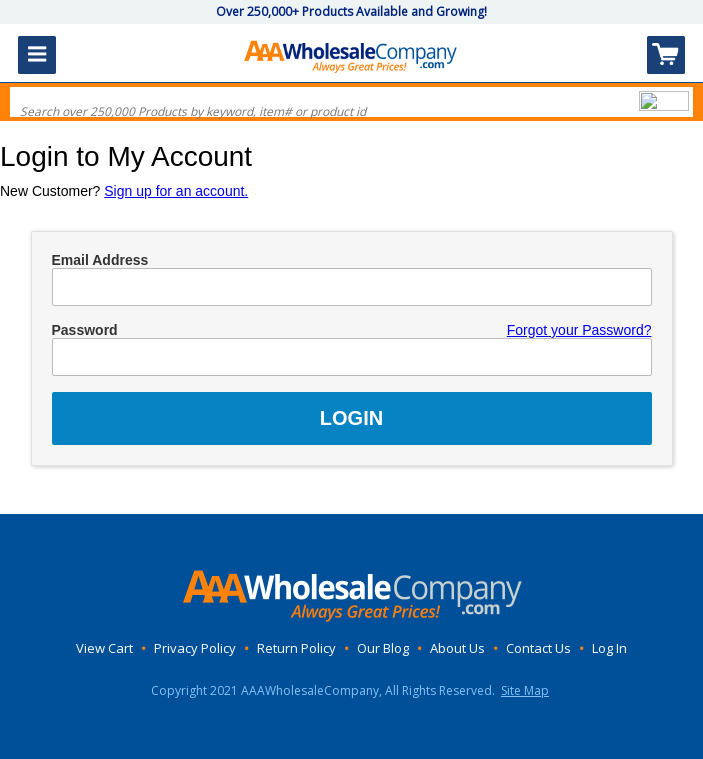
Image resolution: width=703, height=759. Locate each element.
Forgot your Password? (579, 330)
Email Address (100, 260)
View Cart (104, 648)
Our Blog (383, 648)
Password (85, 330)
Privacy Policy (195, 648)
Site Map (525, 690)
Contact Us (538, 648)
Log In (609, 648)
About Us (457, 648)
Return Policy (296, 648)
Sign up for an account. (176, 191)
